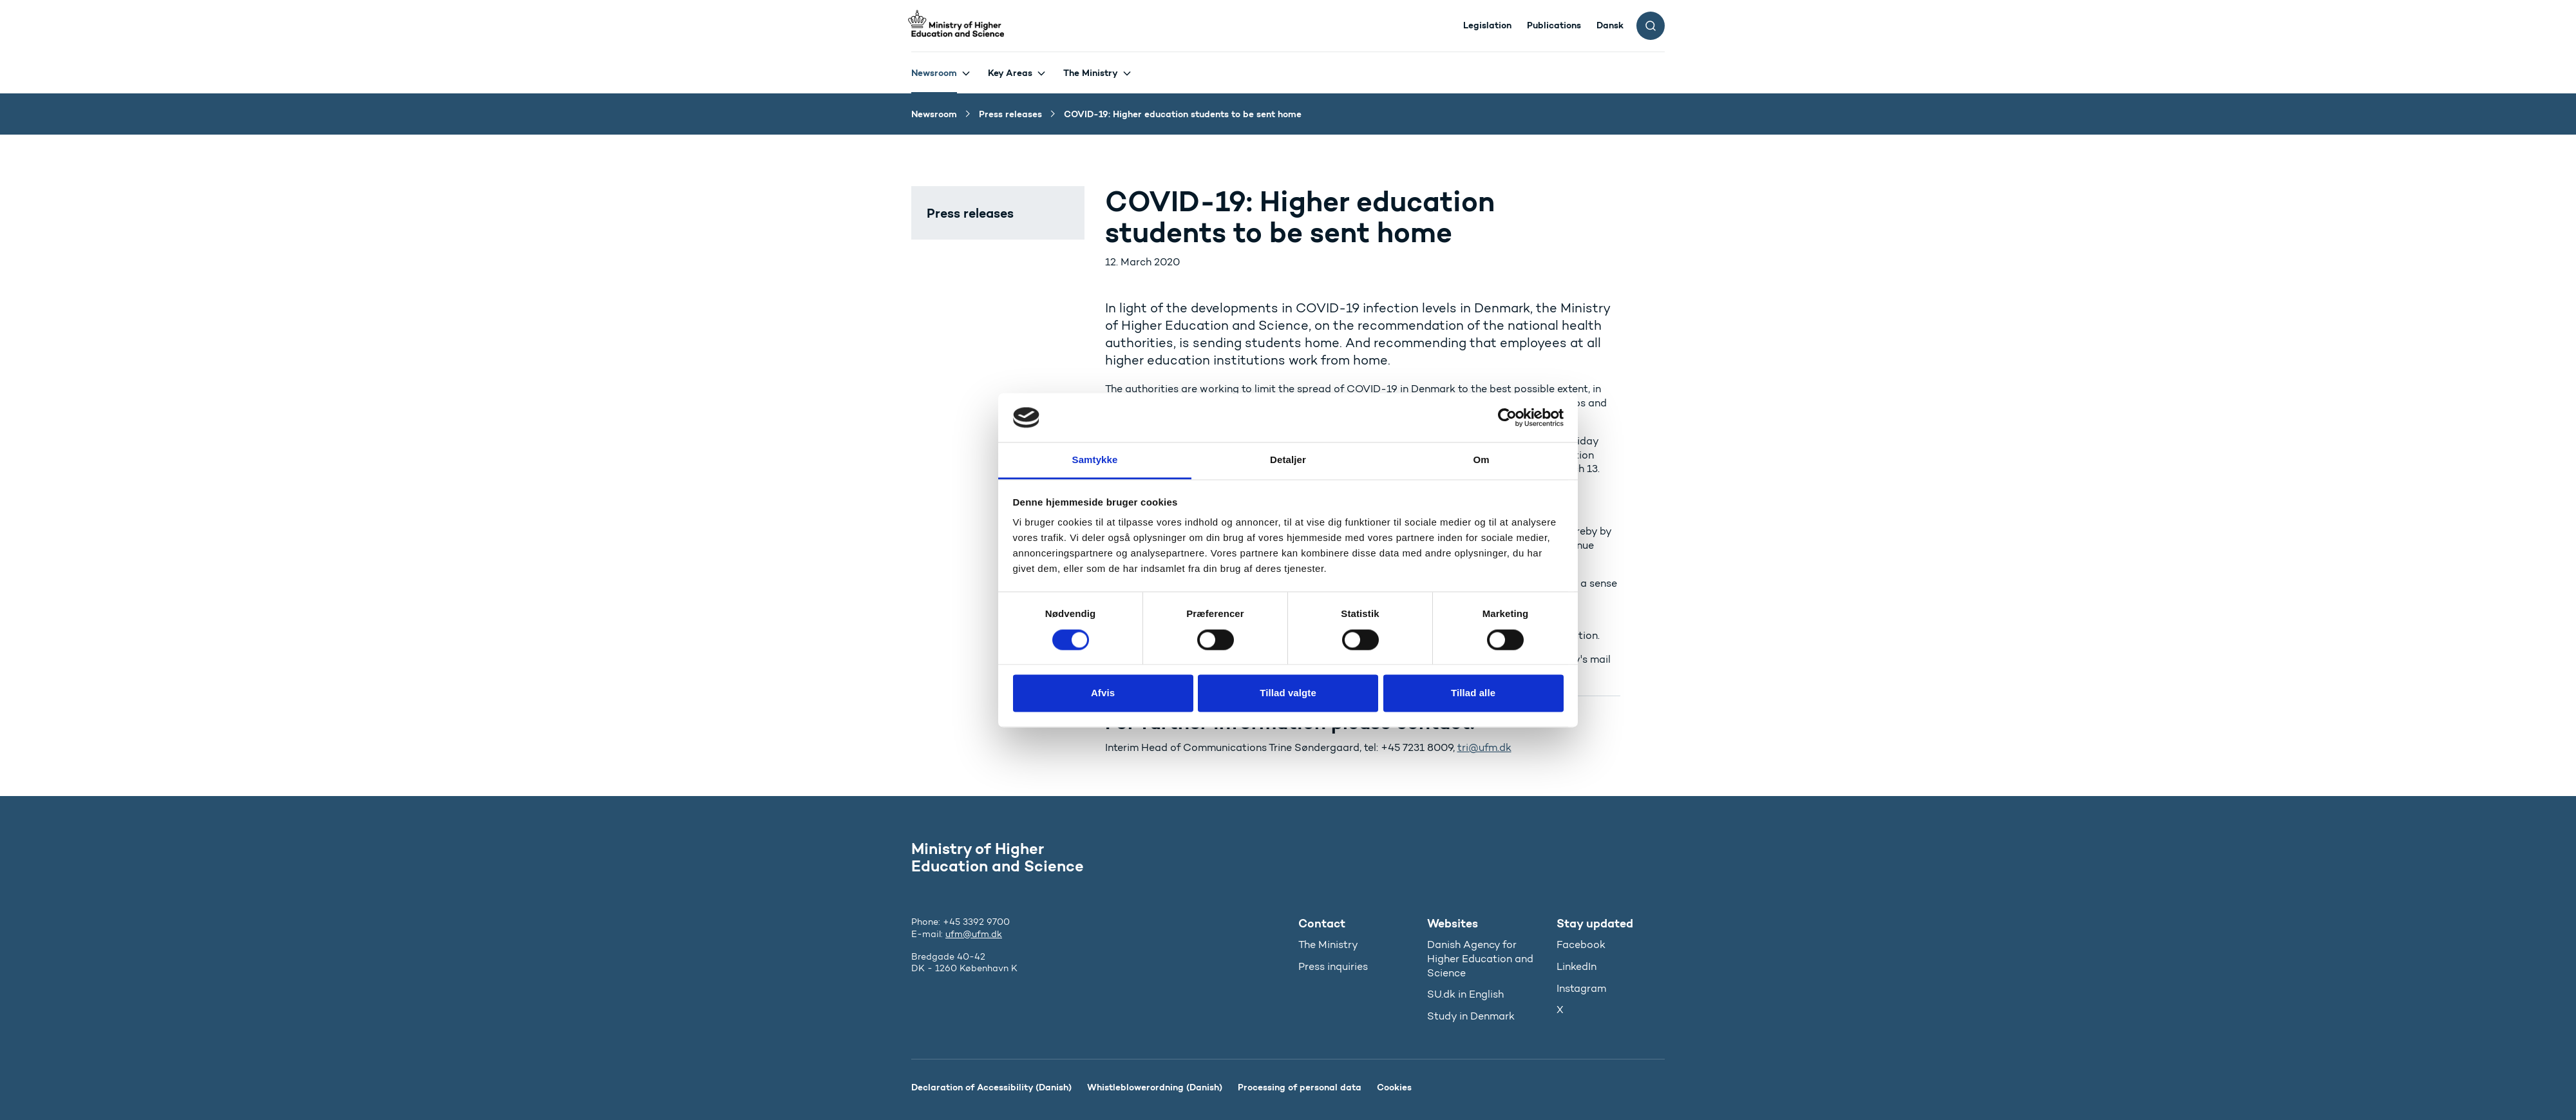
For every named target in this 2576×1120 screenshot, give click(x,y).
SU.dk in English (1465, 994)
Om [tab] (1481, 460)
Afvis (1103, 693)
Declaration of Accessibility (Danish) (991, 1087)
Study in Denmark (1471, 1016)
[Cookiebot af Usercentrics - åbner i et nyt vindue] (1507, 417)
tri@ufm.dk (1484, 747)
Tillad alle (1473, 693)
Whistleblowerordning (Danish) (1154, 1087)
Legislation (1487, 25)
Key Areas (1010, 73)
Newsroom (934, 73)
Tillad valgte (1288, 693)
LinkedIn (1576, 966)
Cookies (1394, 1087)
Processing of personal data (1299, 1087)
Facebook (1581, 944)
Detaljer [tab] (1288, 460)
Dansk (1610, 25)
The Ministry (1090, 73)
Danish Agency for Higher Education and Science (1480, 958)
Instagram (1581, 988)
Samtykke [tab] (1095, 460)
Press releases (970, 213)
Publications (1554, 25)
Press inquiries (1333, 966)
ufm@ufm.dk (973, 934)
